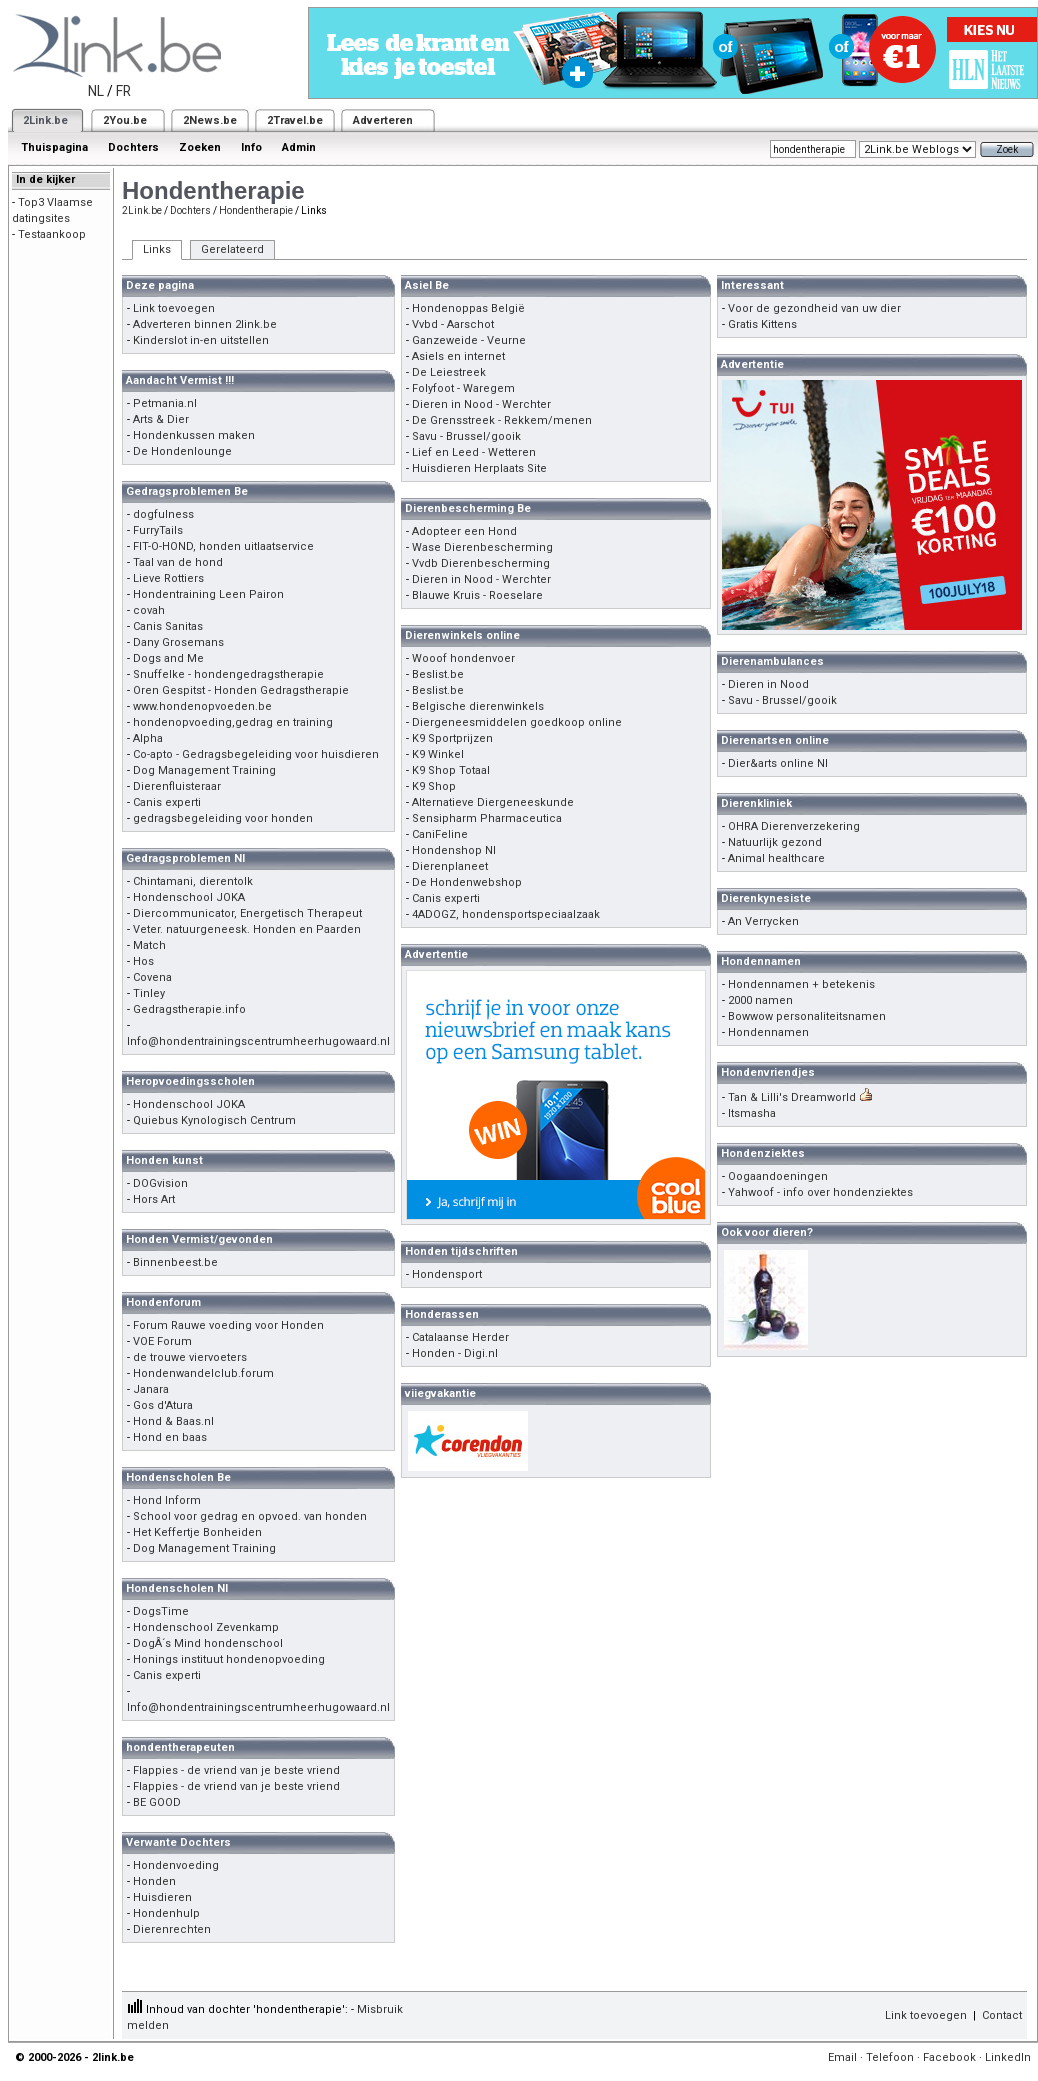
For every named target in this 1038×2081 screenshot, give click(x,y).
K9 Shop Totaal (451, 770)
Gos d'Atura (163, 1405)
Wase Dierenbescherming (482, 547)
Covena (152, 977)
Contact (1002, 2015)
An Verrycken (763, 921)
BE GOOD (157, 1802)
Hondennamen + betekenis (801, 984)
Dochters (133, 147)
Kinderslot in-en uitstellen (201, 340)
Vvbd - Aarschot (453, 324)
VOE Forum (162, 1341)
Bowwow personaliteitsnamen (807, 1016)
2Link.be (45, 120)
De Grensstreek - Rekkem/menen (502, 420)
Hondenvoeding (176, 1865)
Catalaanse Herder (460, 1337)
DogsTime (161, 1611)
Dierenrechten (172, 1929)
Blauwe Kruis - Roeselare (477, 595)
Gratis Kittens (762, 324)
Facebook (949, 2057)
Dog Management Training (204, 770)
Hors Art (154, 1199)
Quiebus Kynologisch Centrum (214, 1120)
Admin (299, 147)
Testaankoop (52, 234)
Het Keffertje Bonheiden (197, 1532)
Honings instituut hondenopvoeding (229, 1659)
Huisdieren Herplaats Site (479, 468)
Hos (143, 961)
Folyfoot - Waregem (463, 388)
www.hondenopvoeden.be (202, 706)
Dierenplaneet (450, 866)
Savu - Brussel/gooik (466, 436)
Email (842, 2057)
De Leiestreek (449, 372)
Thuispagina (54, 147)
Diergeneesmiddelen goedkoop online (517, 722)
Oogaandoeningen (778, 1176)
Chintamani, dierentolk (193, 881)
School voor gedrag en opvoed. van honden (250, 1516)
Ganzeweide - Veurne (469, 340)
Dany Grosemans (178, 642)
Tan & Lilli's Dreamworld (792, 1097)
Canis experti (167, 802)
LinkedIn (1008, 2057)
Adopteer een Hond (464, 531)
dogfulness (163, 514)
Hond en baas (170, 1437)
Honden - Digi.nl (455, 1353)
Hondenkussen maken (194, 435)
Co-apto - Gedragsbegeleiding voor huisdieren (256, 754)
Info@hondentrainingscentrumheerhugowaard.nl (258, 1041)
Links (157, 249)
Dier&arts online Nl (778, 763)
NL (96, 91)
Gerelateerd (232, 249)
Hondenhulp (166, 1913)
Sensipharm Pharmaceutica (487, 818)
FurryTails (158, 530)
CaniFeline (440, 834)
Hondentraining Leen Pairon (208, 594)
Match (149, 945)
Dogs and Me (168, 658)
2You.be (125, 120)
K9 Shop (434, 786)
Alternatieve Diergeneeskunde (493, 802)
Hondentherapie (256, 210)
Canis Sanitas (168, 626)
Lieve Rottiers (168, 578)
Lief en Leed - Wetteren (474, 452)
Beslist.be (438, 674)
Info (251, 147)
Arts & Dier (161, 419)
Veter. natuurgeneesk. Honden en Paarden (247, 929)
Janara (151, 1389)
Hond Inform (167, 1500)
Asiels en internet (458, 356)
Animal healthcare (776, 858)
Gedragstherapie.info (189, 1009)
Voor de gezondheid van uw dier (814, 308)
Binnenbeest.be (175, 1262)
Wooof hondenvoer (463, 658)
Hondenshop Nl (454, 850)
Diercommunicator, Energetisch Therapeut (247, 913)
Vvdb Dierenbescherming (481, 563)
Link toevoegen (174, 308)
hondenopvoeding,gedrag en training (233, 722)
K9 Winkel (438, 754)
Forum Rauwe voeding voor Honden (228, 1325)
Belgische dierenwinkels (478, 706)
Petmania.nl (165, 403)
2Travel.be (295, 120)
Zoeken (200, 147)
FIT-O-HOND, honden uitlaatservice (223, 546)
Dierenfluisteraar (177, 786)
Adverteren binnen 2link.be (205, 324)
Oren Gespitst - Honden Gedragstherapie (241, 690)
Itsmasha (752, 1113)
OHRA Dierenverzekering (794, 826)
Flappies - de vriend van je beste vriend (236, 1770)
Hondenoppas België (468, 308)
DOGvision (160, 1183)
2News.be (210, 120)
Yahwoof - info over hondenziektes (820, 1192)
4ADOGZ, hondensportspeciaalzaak (506, 914)
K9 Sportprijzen (452, 738)
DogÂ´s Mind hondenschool (208, 1643)
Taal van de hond (178, 562)
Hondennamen (768, 1032)
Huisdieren (162, 1897)
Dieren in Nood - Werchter (481, 404)
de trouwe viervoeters (190, 1357)
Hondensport (447, 1274)
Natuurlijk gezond (775, 842)
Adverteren (383, 120)
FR (123, 91)
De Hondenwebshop (467, 882)
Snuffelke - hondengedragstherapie (228, 674)
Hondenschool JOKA (189, 897)
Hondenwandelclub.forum (203, 1373)
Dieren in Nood (768, 684)
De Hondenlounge (182, 451)
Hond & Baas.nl (173, 1421)
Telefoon (890, 2057)
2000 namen (760, 1000)
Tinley (149, 993)
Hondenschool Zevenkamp (206, 1627)
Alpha (148, 738)
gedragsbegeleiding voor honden (223, 818)
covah (149, 610)
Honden (154, 1881)
